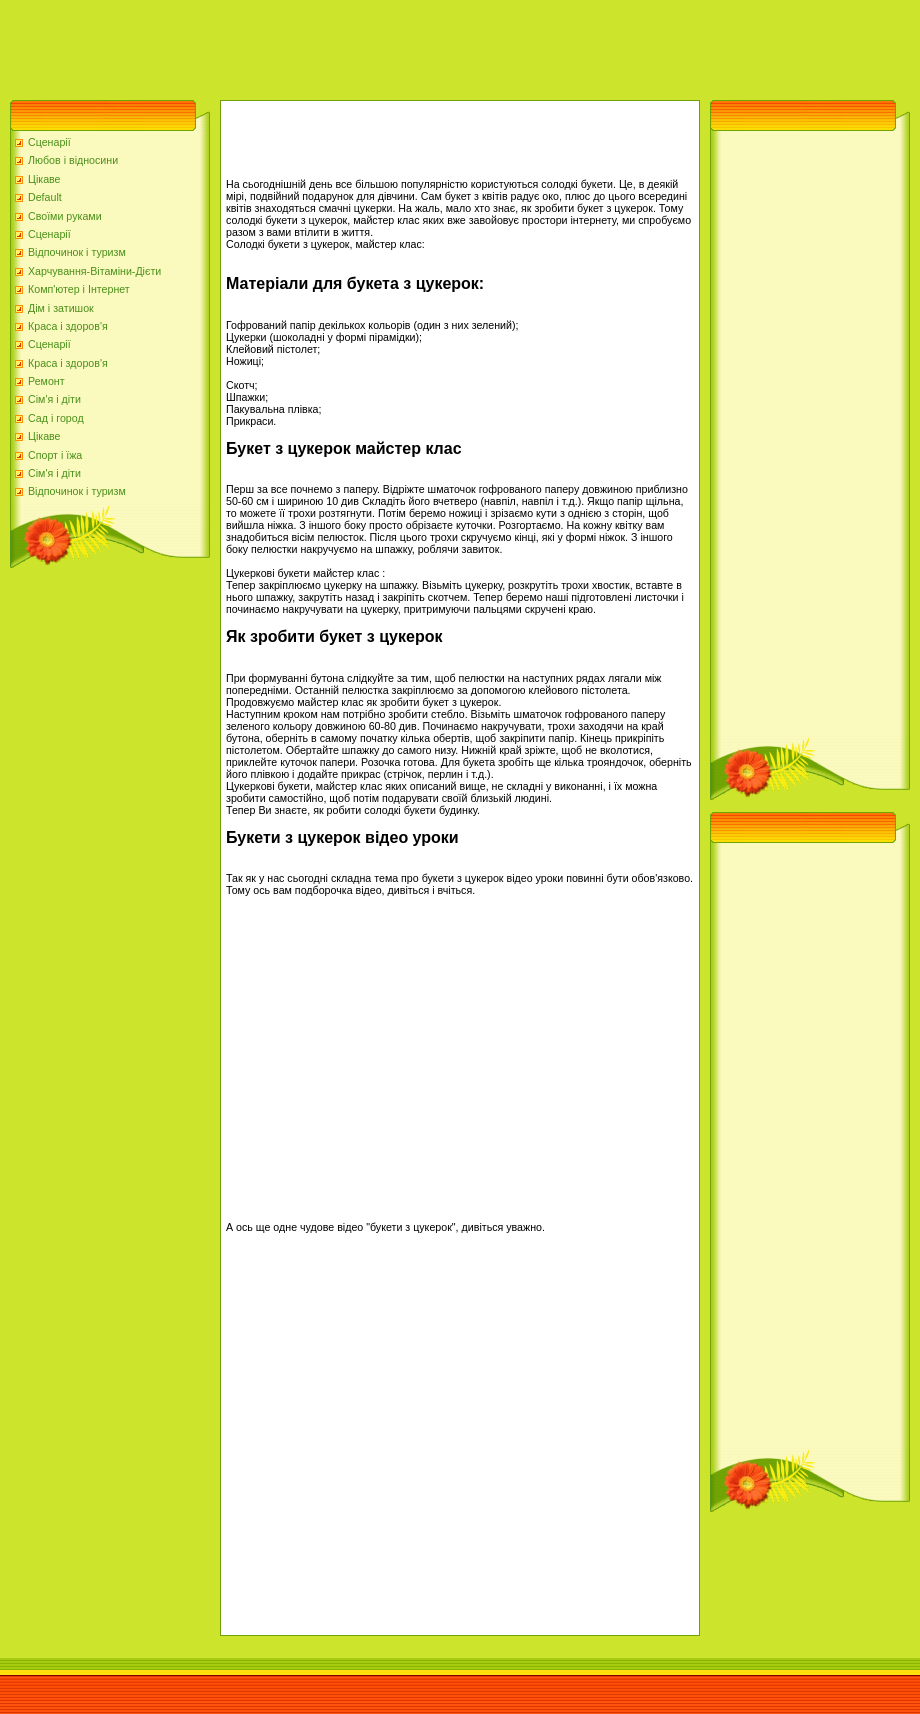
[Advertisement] (364, 45)
